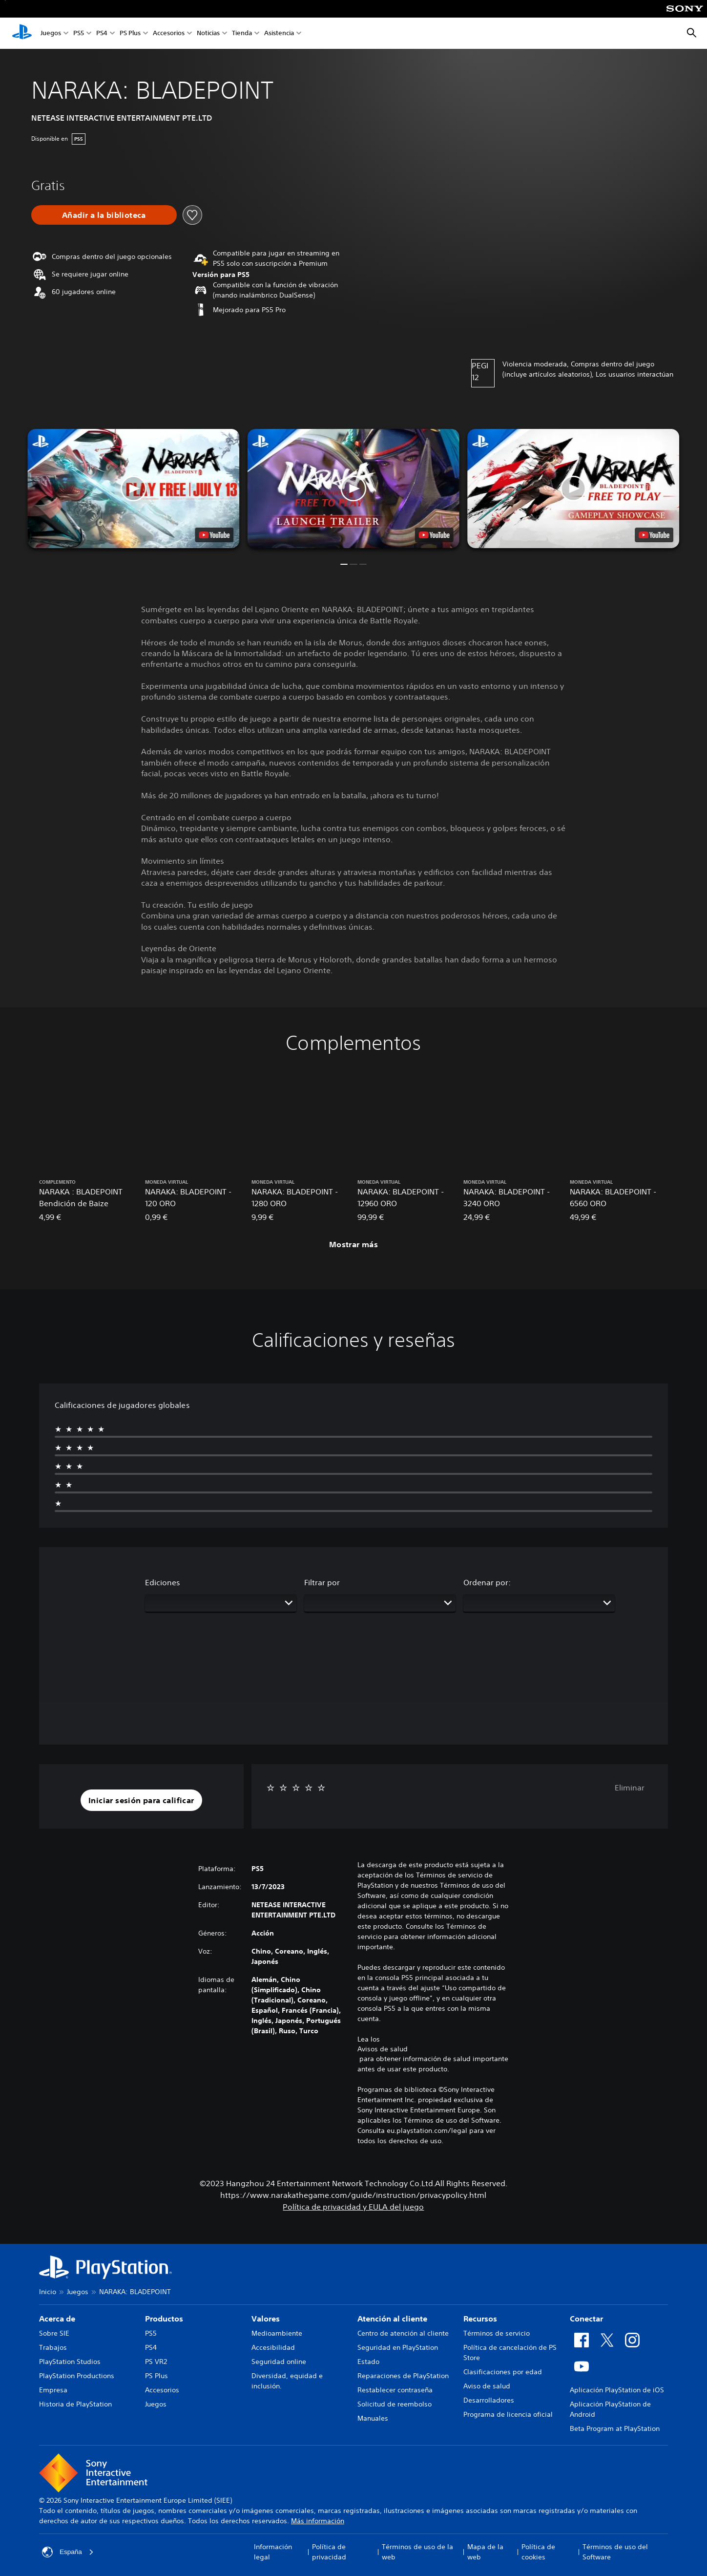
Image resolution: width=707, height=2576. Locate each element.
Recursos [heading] (480, 2318)
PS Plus (130, 33)
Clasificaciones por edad (502, 2371)
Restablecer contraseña (395, 2389)
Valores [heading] (265, 2318)
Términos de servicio (496, 2333)
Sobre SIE (54, 2333)
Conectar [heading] (586, 2318)
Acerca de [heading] (57, 2318)
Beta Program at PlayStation (615, 2428)
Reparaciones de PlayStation (403, 2375)
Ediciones (162, 1582)
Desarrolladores (488, 2400)
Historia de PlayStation (75, 2404)
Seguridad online (278, 2361)
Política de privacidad (329, 2551)
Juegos (51, 33)
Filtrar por (322, 1582)
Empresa (53, 2389)
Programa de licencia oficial (508, 2414)
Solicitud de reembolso (394, 2404)
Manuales (372, 2418)
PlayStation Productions (76, 2375)
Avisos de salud (382, 2048)
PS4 (101, 33)
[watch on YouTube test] (434, 535)
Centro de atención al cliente (403, 2333)
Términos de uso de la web (417, 2551)
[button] (353, 488)
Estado (368, 2361)
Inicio (47, 2291)
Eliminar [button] (630, 1787)
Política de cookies (538, 2551)
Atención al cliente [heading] (392, 2318)
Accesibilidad (273, 2347)
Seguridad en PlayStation (397, 2347)
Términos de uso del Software (615, 2551)
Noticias (208, 33)
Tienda (242, 33)
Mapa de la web (485, 2551)
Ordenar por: (487, 1582)
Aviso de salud (486, 2386)
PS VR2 (156, 2361)
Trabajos (53, 2347)
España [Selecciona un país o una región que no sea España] (68, 2552)
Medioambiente (276, 2333)
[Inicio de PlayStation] (22, 33)
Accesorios (169, 33)
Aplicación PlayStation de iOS (617, 2389)
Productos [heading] (164, 2318)
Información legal (273, 2551)
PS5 (78, 33)
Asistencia (279, 33)
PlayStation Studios (70, 2361)
